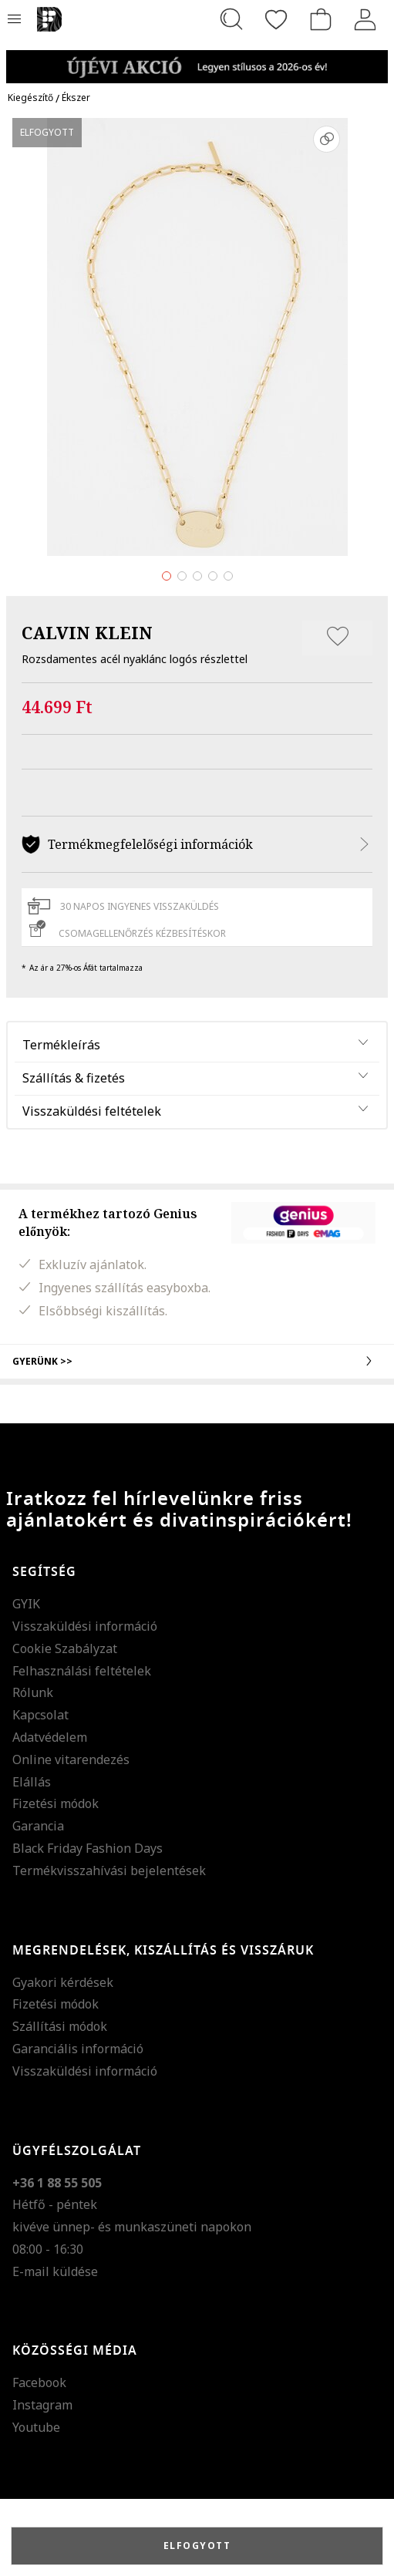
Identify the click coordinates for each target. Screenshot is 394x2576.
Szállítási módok (59, 2026)
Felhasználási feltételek (81, 1670)
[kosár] (321, 19)
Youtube (36, 2427)
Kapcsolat (40, 1714)
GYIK (26, 1603)
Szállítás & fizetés (73, 1077)
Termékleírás (61, 1044)
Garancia (38, 1825)
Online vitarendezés (71, 1759)
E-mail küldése (55, 2271)
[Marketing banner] (197, 59)
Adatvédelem (49, 1737)
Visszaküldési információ (84, 1626)
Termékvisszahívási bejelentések (109, 1870)
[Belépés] (365, 19)
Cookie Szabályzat (64, 1648)
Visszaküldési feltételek (91, 1111)
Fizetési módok (55, 1803)
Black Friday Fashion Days (87, 1848)
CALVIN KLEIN (87, 632)
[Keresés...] (231, 19)
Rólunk (32, 1692)
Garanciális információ (77, 2048)
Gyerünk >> (197, 1361)
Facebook (39, 2382)
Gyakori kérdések (62, 1982)
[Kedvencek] (276, 19)
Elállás (31, 1781)
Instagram (42, 2404)
